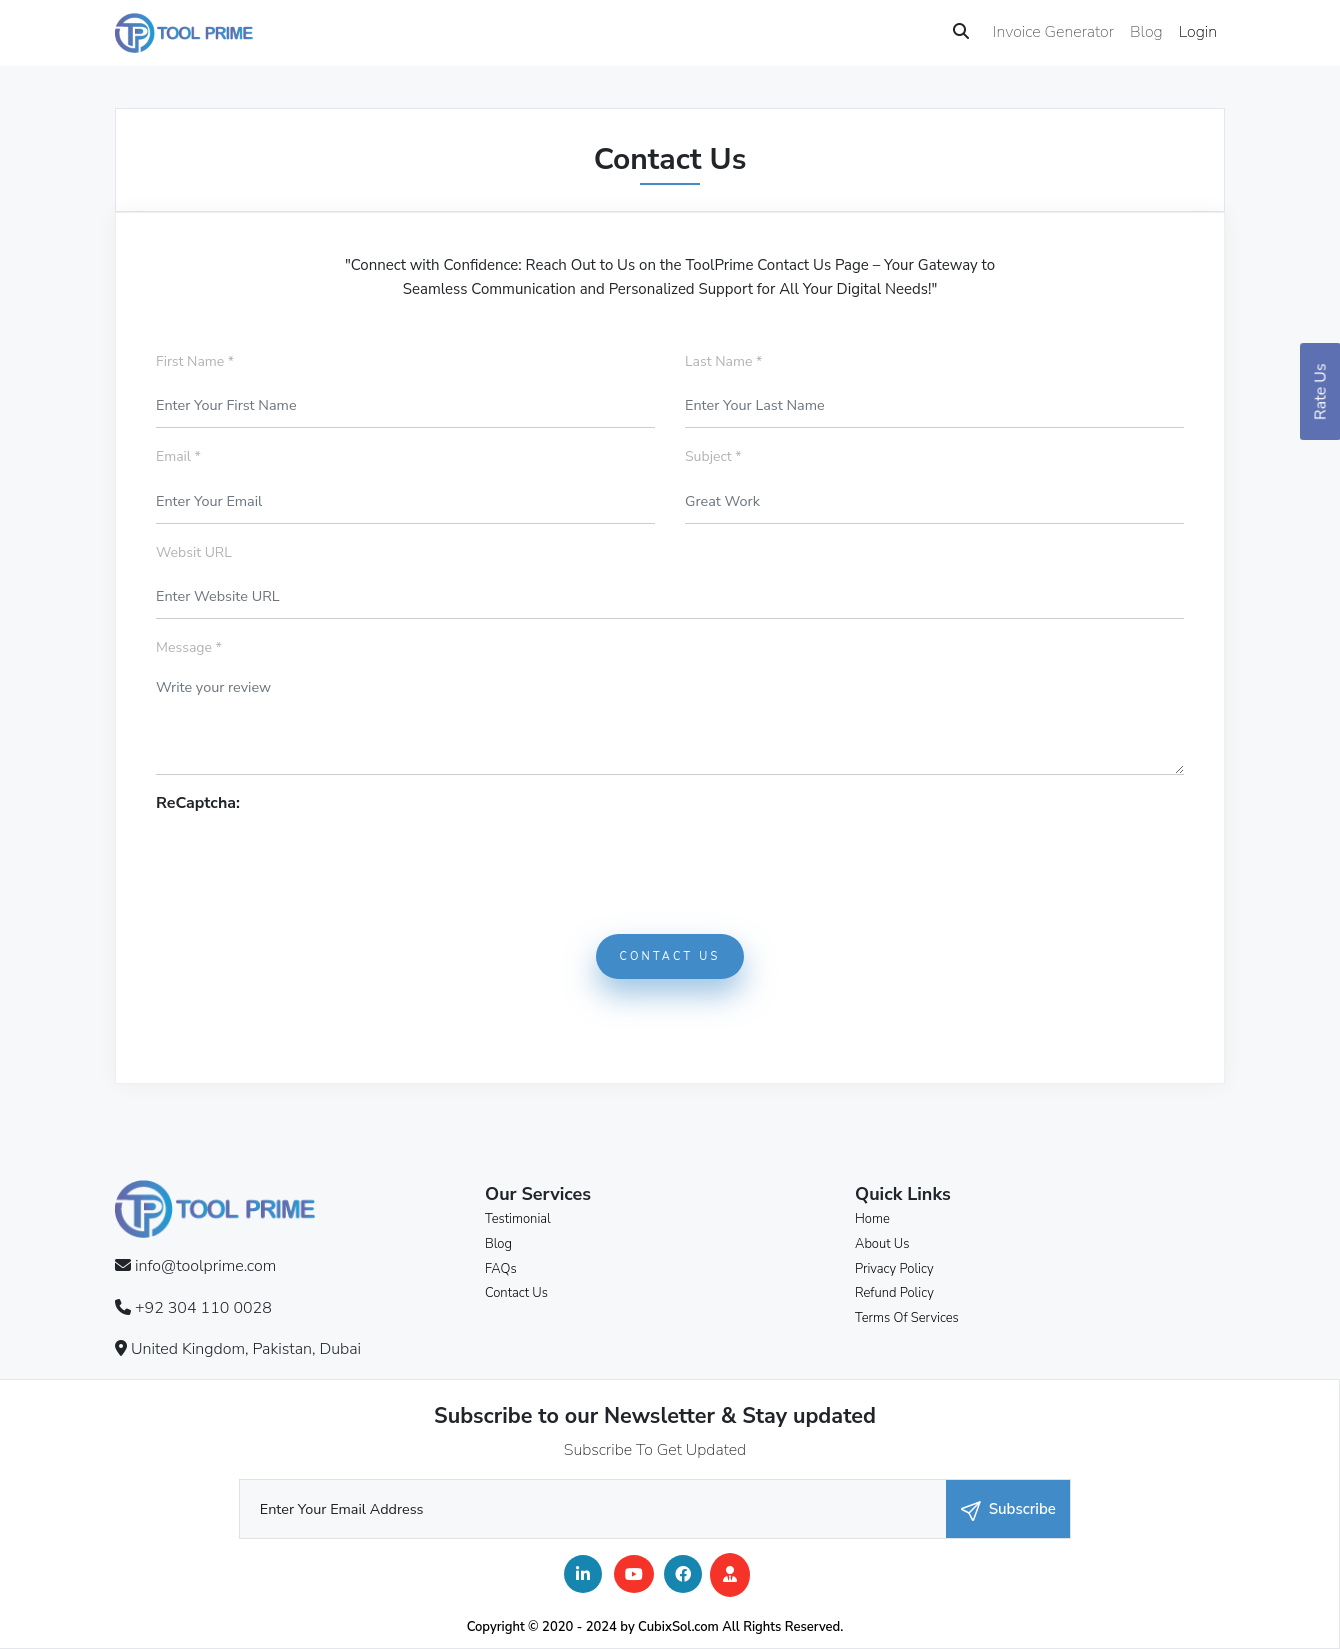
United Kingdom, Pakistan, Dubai (246, 1349)
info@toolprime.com (205, 1266)
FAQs (501, 1269)
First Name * (195, 361)
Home (872, 1219)
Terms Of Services (907, 1318)
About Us (882, 1244)
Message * (189, 647)
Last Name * (723, 361)
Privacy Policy (894, 1269)
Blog (1146, 32)
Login (1198, 32)
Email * (178, 456)
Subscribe (1008, 1509)
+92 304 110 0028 (203, 1308)
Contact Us (670, 956)
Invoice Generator (1053, 32)
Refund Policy (894, 1293)
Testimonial (518, 1219)
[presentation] (308, 855)
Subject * (713, 456)
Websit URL (194, 552)
